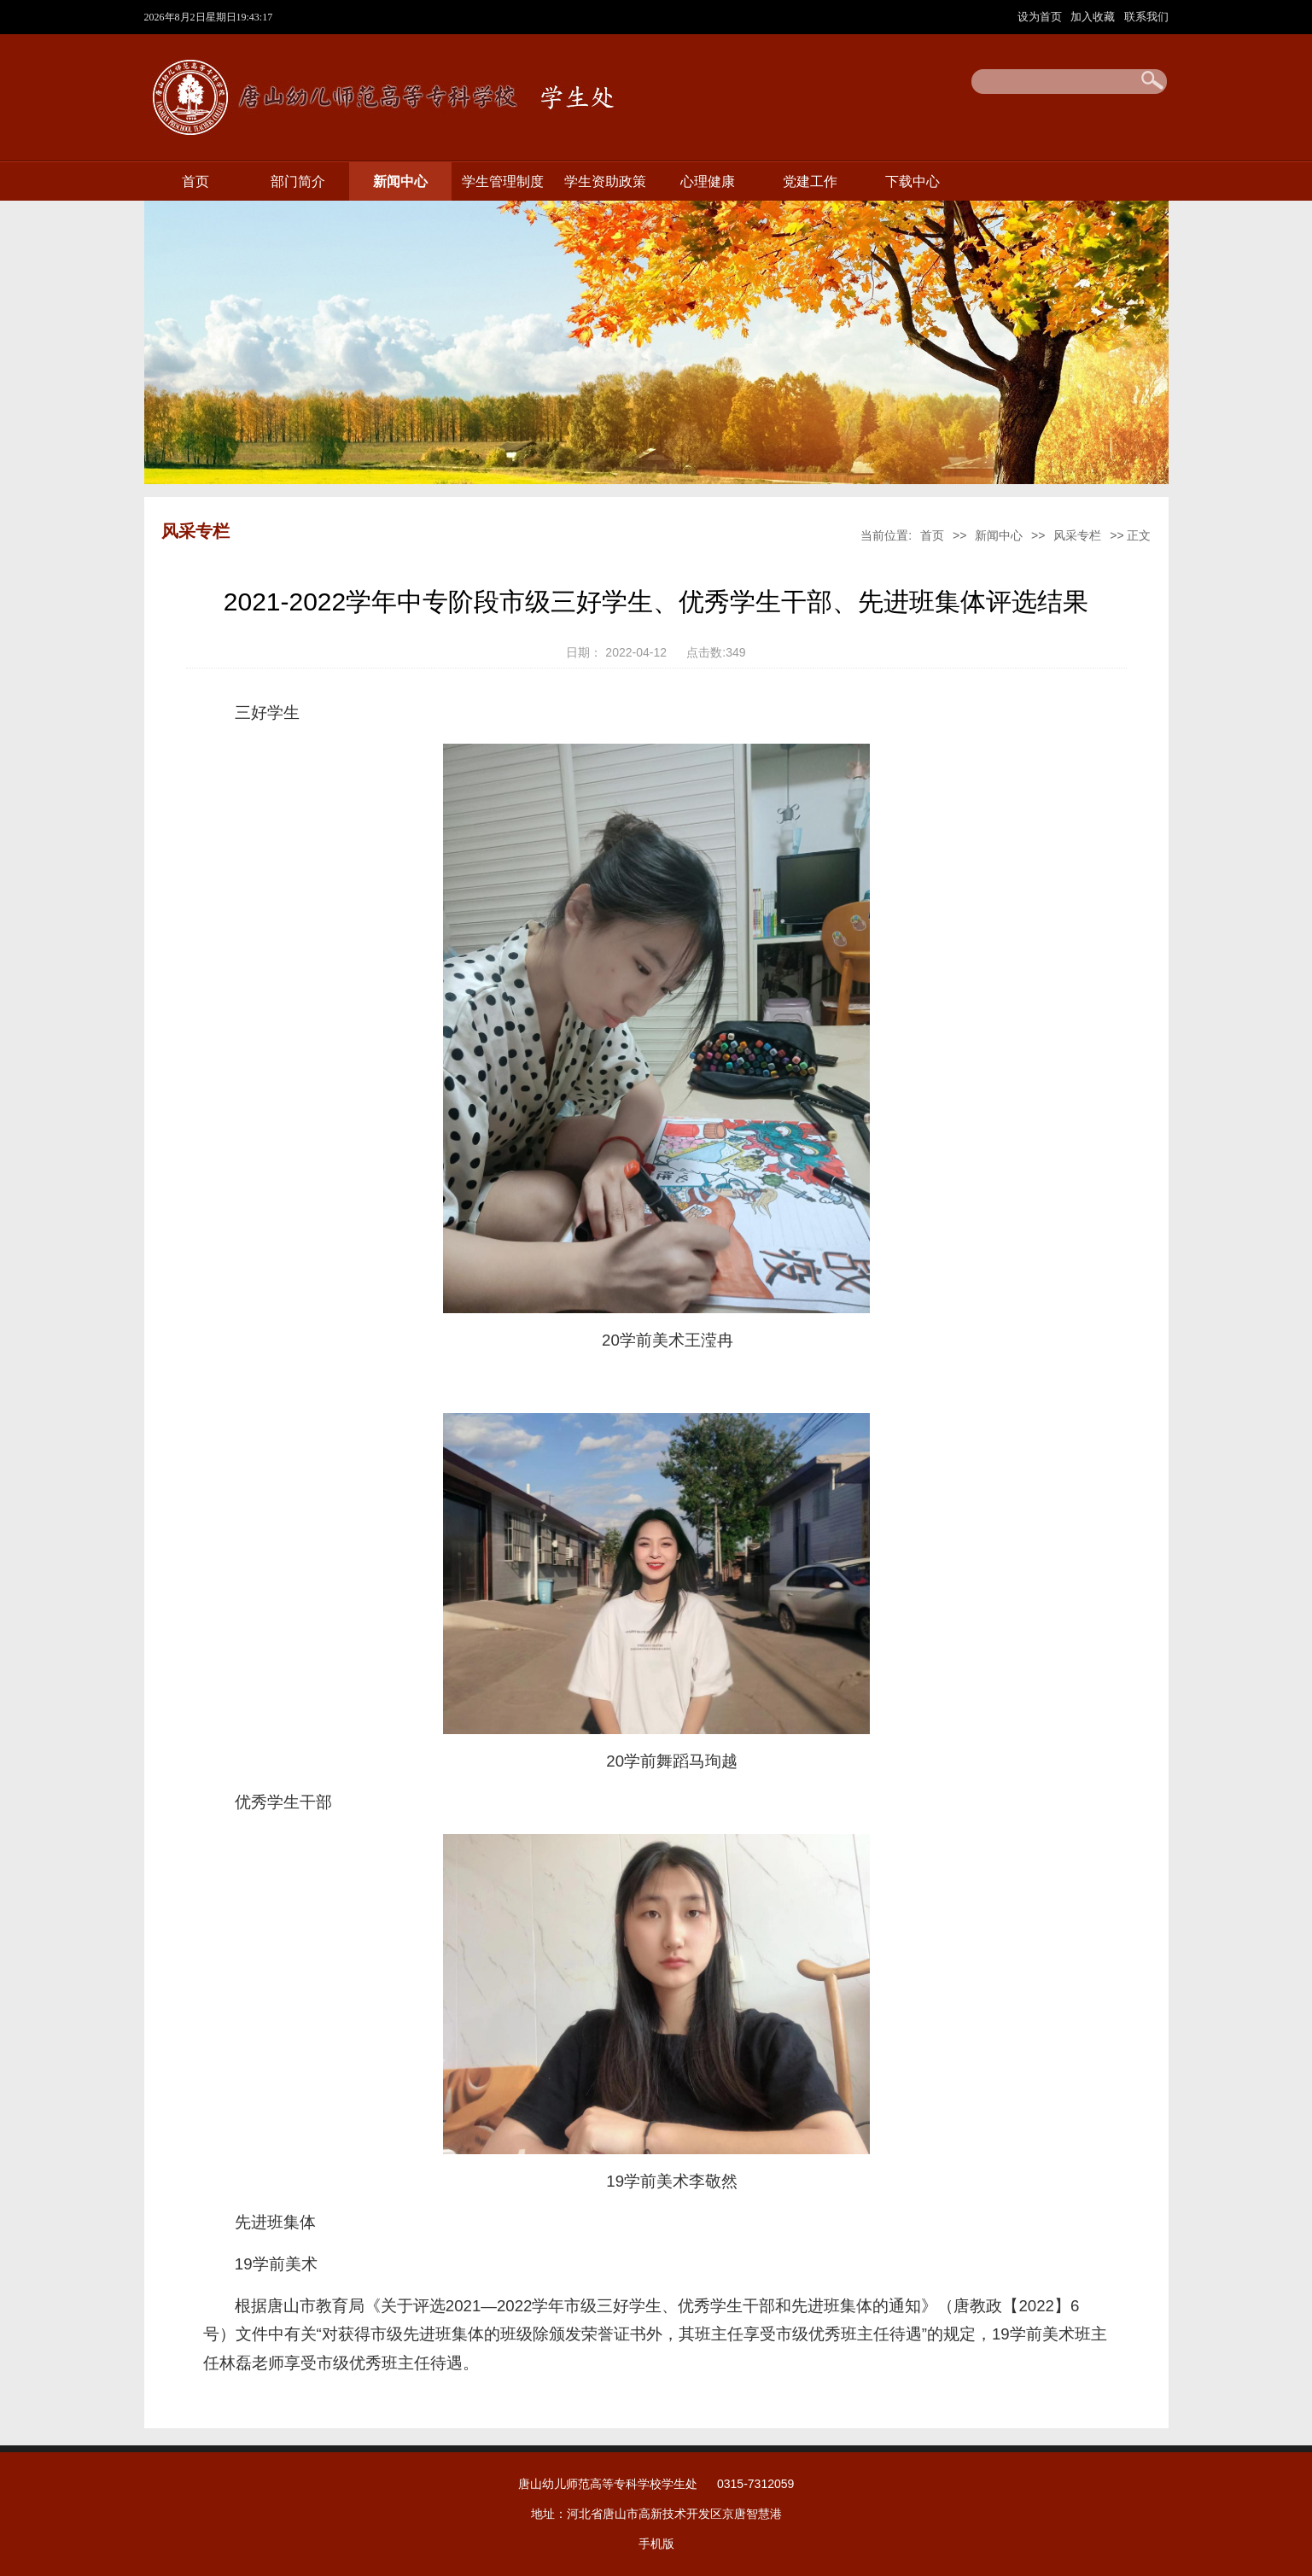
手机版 (656, 2543)
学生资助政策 (605, 181)
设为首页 (1041, 16)
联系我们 (1146, 16)
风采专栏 (1077, 535)
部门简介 (298, 181)
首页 (195, 181)
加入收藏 (1094, 16)
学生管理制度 (503, 181)
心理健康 (707, 181)
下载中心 (912, 181)
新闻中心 (400, 181)
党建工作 (810, 181)
